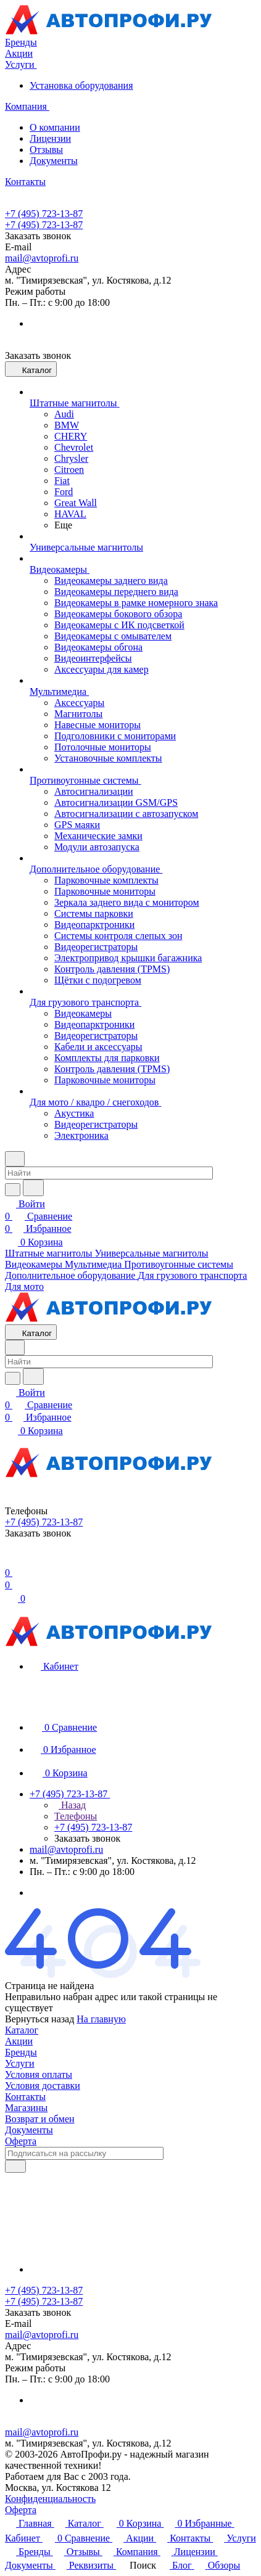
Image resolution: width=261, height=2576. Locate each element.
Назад (70, 1805)
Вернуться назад (39, 2019)
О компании (55, 127)
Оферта (20, 2141)
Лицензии (50, 138)
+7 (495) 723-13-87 (44, 213)
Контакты (25, 2096)
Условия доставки (42, 2085)
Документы (54, 160)
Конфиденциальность (50, 2498)
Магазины (26, 2107)
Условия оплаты (38, 2074)
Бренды (21, 2052)
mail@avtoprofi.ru (41, 258)
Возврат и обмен (40, 2119)
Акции (19, 2041)
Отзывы (46, 149)
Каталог (21, 2030)
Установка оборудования (81, 85)
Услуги (20, 2063)
